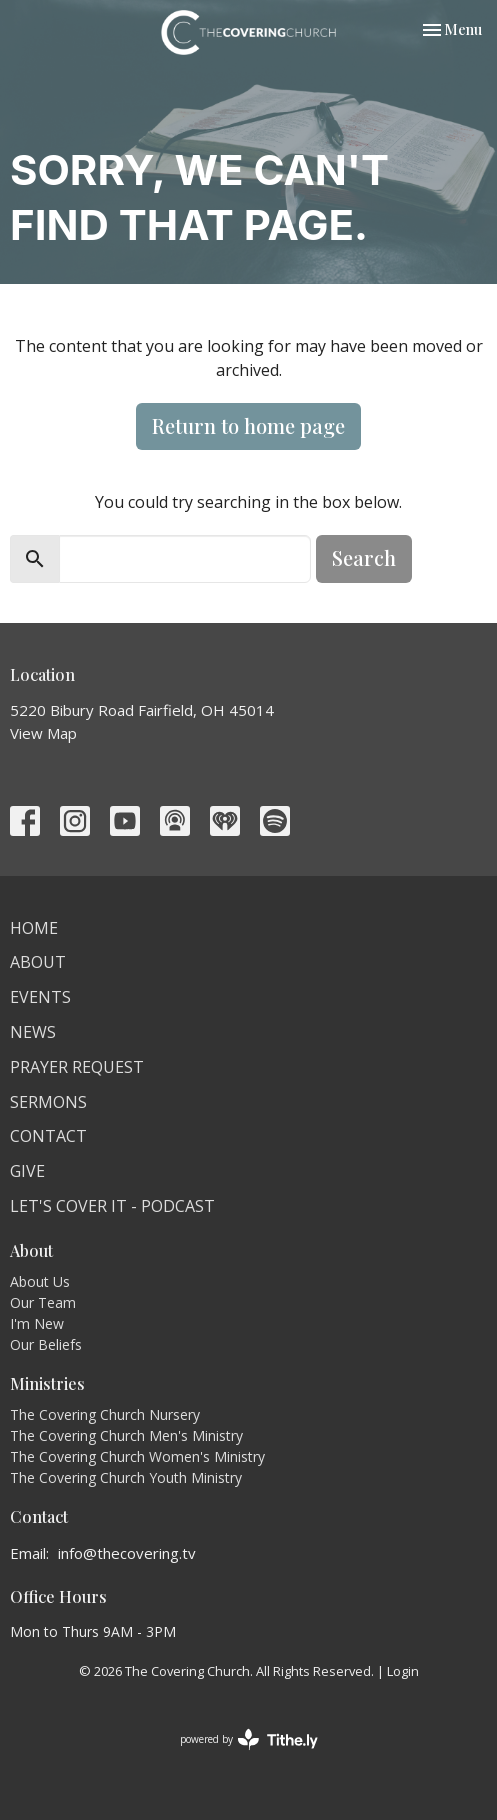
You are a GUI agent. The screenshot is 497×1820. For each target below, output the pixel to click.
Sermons (48, 1102)
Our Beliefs (46, 1344)
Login (403, 1671)
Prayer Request (77, 1067)
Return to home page (248, 425)
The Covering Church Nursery (105, 1414)
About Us (40, 1281)
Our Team (43, 1302)
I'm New (37, 1323)
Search (364, 557)
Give (27, 1171)
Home (34, 928)
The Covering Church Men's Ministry (126, 1435)
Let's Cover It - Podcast (112, 1206)
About (38, 962)
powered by (249, 1739)
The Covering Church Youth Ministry (126, 1477)
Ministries (47, 1383)
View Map (43, 733)
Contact (48, 1136)
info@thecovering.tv (127, 1553)
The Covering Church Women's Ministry (137, 1456)
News (33, 1032)
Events (40, 997)
